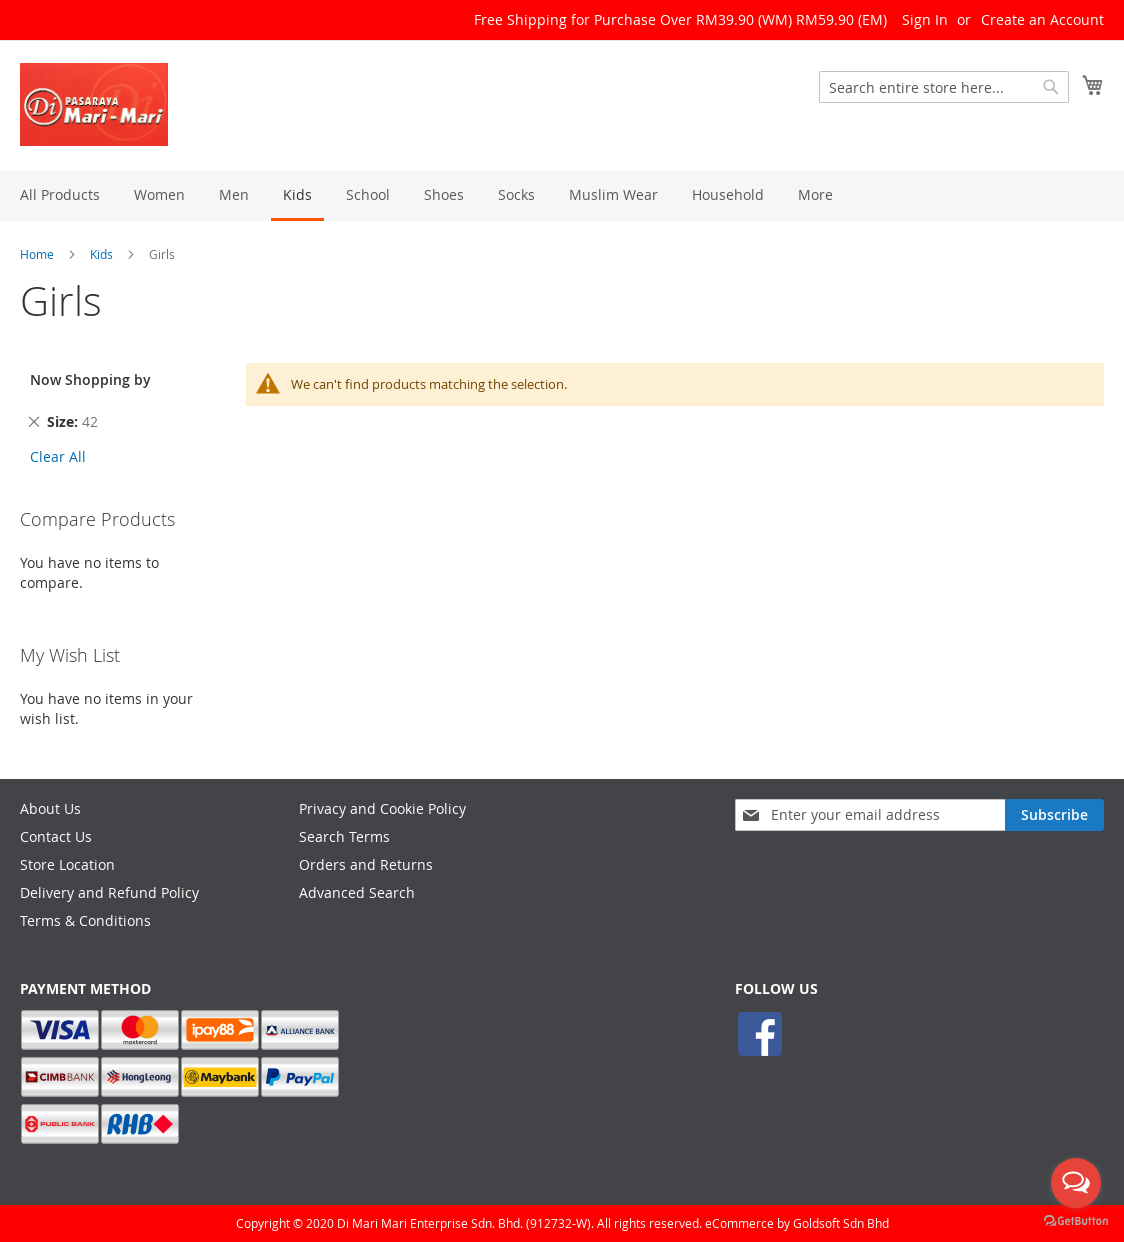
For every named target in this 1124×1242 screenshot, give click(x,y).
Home (37, 254)
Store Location (67, 864)
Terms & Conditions (85, 920)
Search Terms (344, 836)
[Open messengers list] (1076, 1183)
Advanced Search (357, 892)
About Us (50, 808)
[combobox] (944, 87)
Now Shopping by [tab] (90, 379)
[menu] (562, 196)
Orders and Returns (366, 864)
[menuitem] (60, 194)
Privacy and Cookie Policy (382, 808)
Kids (101, 254)
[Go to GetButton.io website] (1076, 1221)
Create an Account (1042, 19)
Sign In (925, 19)
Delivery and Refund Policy (109, 892)
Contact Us (56, 836)
